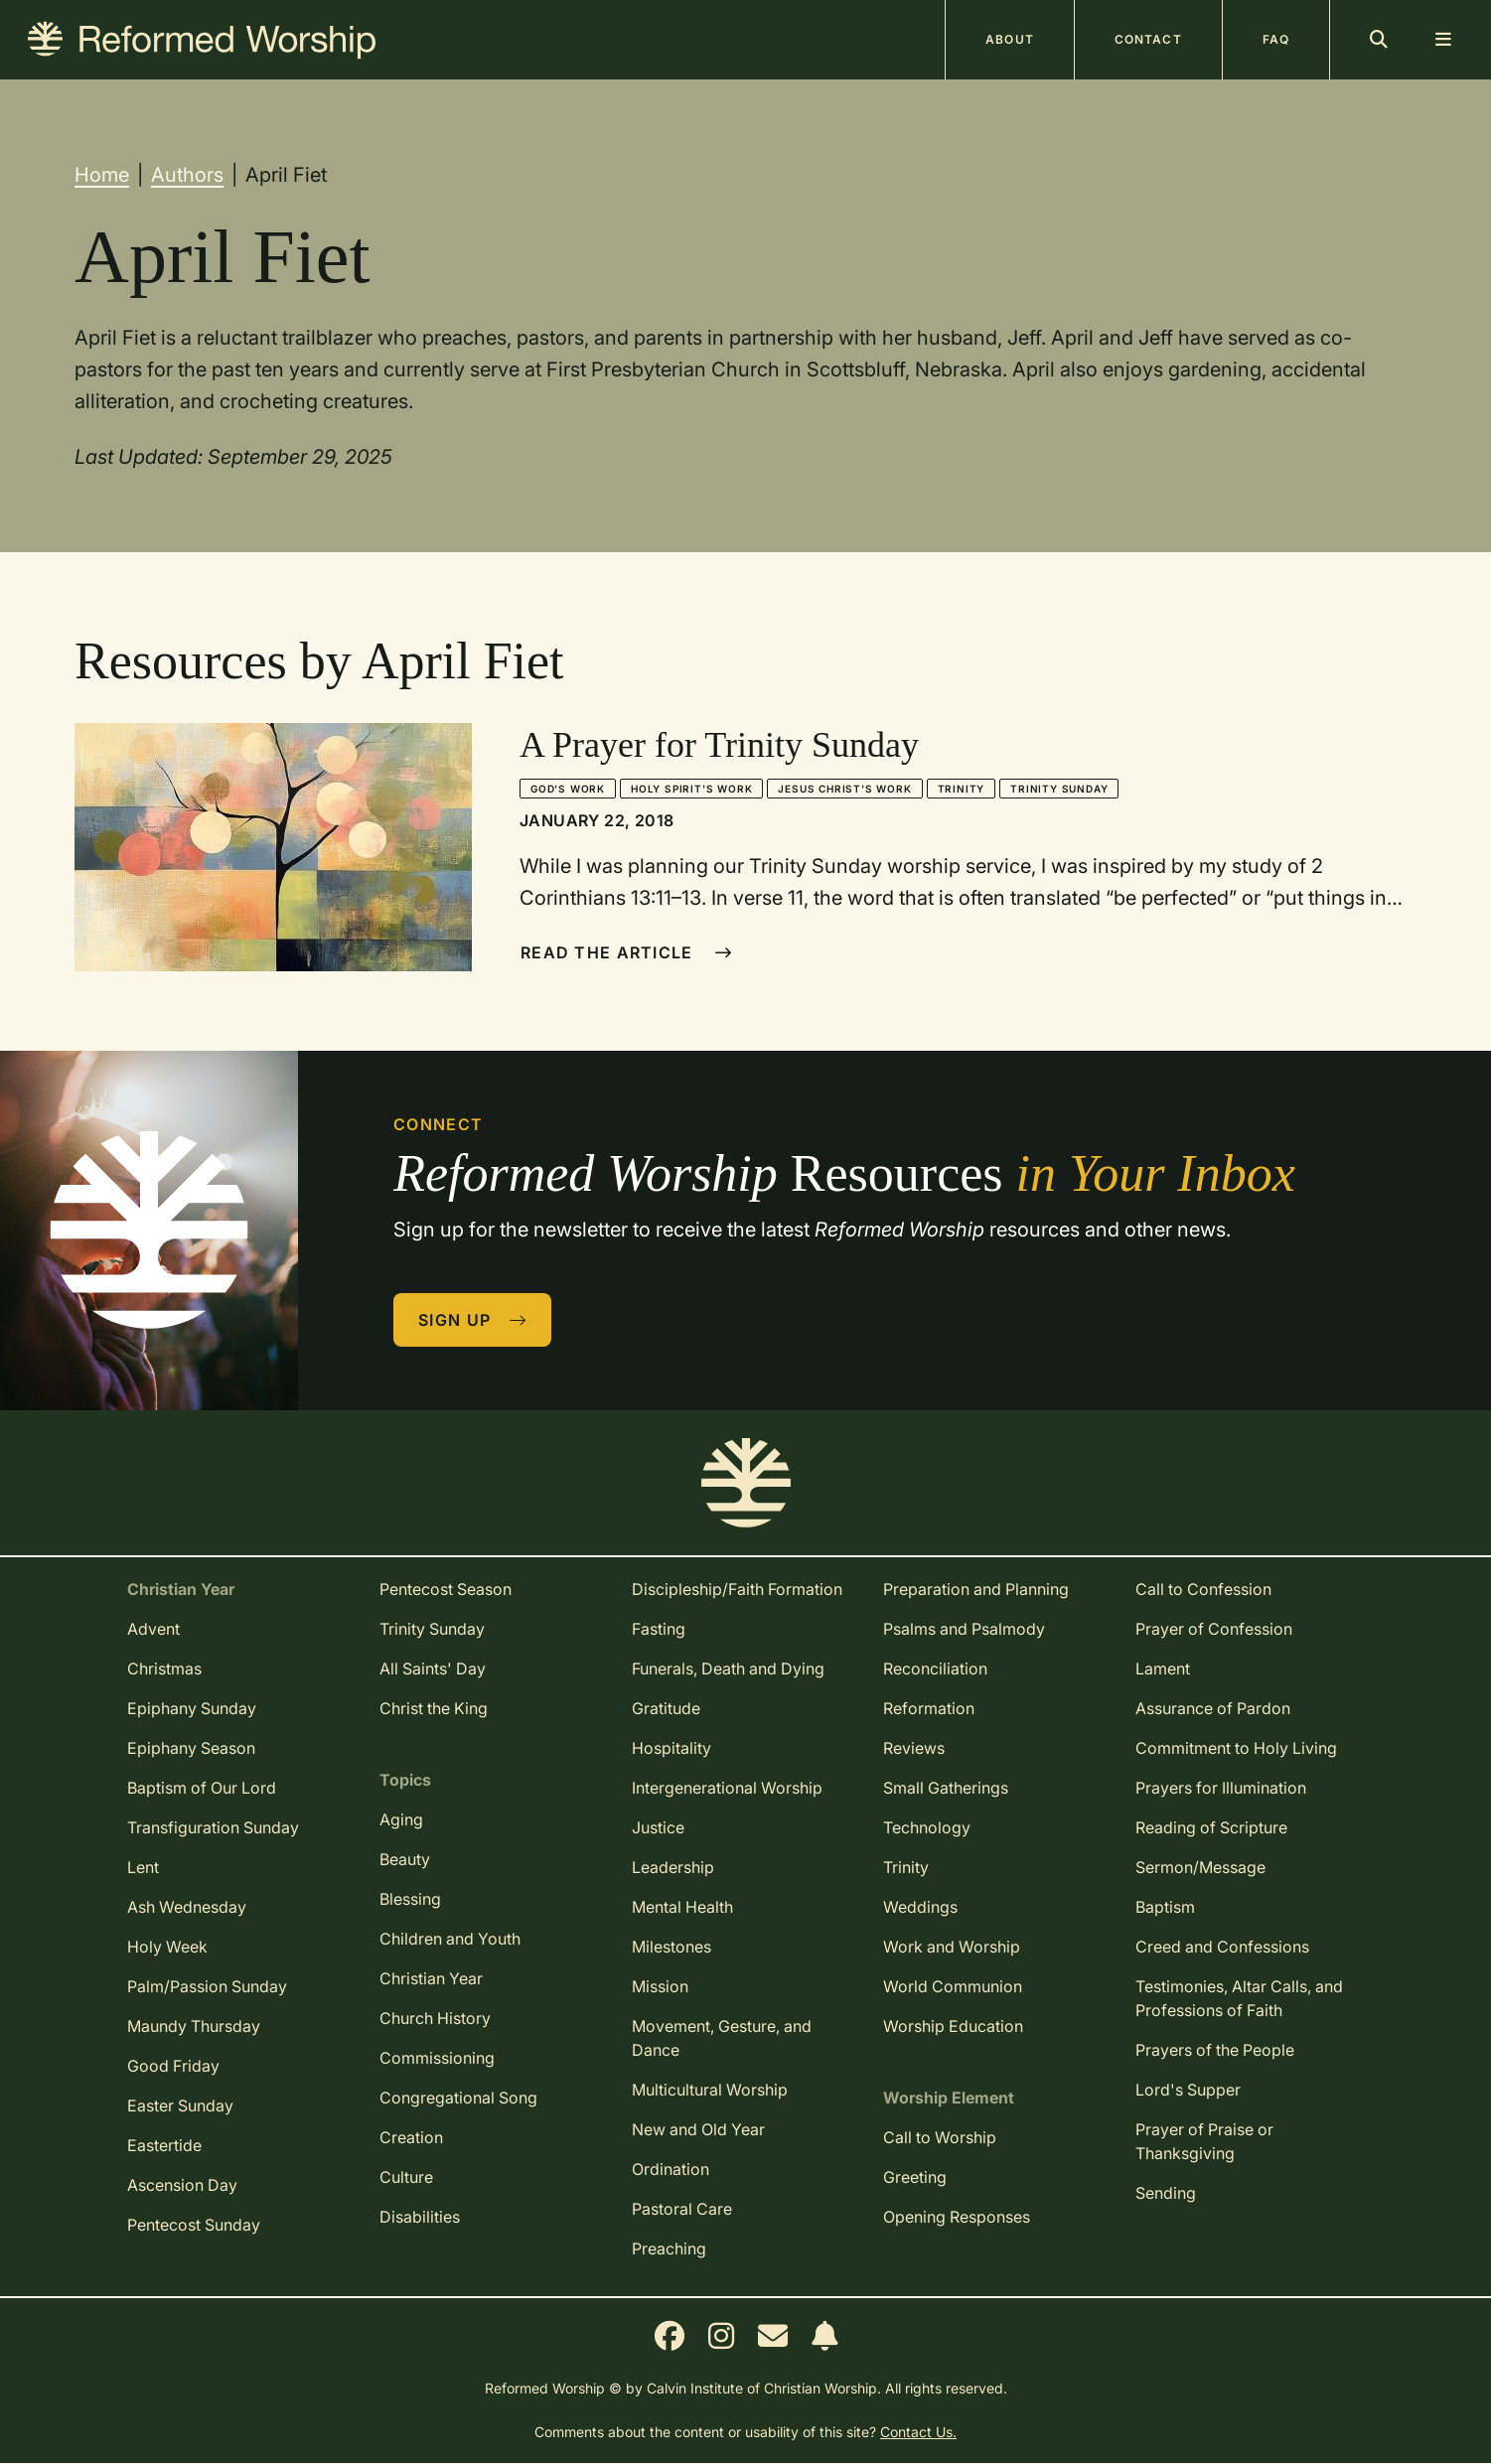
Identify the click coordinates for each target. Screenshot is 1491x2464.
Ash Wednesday (186, 1907)
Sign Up (472, 1320)
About (1009, 39)
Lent (143, 1867)
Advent (153, 1629)
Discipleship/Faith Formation (737, 1589)
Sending (1165, 2193)
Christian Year (431, 1978)
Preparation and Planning (976, 1589)
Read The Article (626, 952)
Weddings (920, 1907)
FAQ (1276, 39)
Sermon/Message (1200, 1867)
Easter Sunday (180, 2105)
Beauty (404, 1859)
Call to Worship (939, 2137)
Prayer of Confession (1213, 1629)
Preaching (669, 2248)
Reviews (914, 1748)
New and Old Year (698, 2129)
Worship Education (953, 2026)
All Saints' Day (432, 1668)
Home (102, 175)
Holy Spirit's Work (691, 789)
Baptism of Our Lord (201, 1788)
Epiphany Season (191, 1748)
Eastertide (164, 2145)
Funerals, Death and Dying (728, 1668)
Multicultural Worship (710, 2090)
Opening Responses (956, 2217)
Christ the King (433, 1708)
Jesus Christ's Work (844, 789)
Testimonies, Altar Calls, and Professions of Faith (1239, 1998)
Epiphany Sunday (191, 1708)
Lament (1162, 1668)
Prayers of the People (1214, 2050)
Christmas (164, 1668)
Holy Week (167, 1947)
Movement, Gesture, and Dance (722, 2038)
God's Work (567, 789)
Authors (187, 175)
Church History (435, 2018)
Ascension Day (182, 2185)
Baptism (1165, 1907)
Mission (660, 1986)
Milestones (671, 1947)
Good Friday (173, 2066)
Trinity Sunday (1059, 789)
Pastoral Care (682, 2209)
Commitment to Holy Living (1236, 1748)
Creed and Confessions (1222, 1947)
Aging (401, 1819)
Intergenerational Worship (727, 1788)
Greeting (915, 2177)
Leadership (673, 1867)
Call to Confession (1203, 1589)
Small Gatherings (945, 1788)
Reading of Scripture (1211, 1827)
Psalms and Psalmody (964, 1629)
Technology (926, 1827)
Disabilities (419, 2217)
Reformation (928, 1708)
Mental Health (682, 1907)
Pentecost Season (445, 1589)
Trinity (961, 789)
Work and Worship (951, 1947)
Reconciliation (935, 1668)
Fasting (658, 1629)
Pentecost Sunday (193, 2225)
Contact (1148, 39)
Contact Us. (918, 2431)
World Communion (952, 1986)
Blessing (410, 1899)
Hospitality (671, 1748)
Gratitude (666, 1708)
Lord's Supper (1188, 2090)
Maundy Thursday (193, 2026)
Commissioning (437, 2058)
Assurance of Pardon (1212, 1708)
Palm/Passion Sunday (207, 1986)
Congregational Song (458, 2097)
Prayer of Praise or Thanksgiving (1204, 2141)
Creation (411, 2137)
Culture (406, 2177)
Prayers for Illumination (1220, 1788)
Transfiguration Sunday (213, 1827)
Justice (658, 1827)
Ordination (670, 2169)
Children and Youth (450, 1939)
